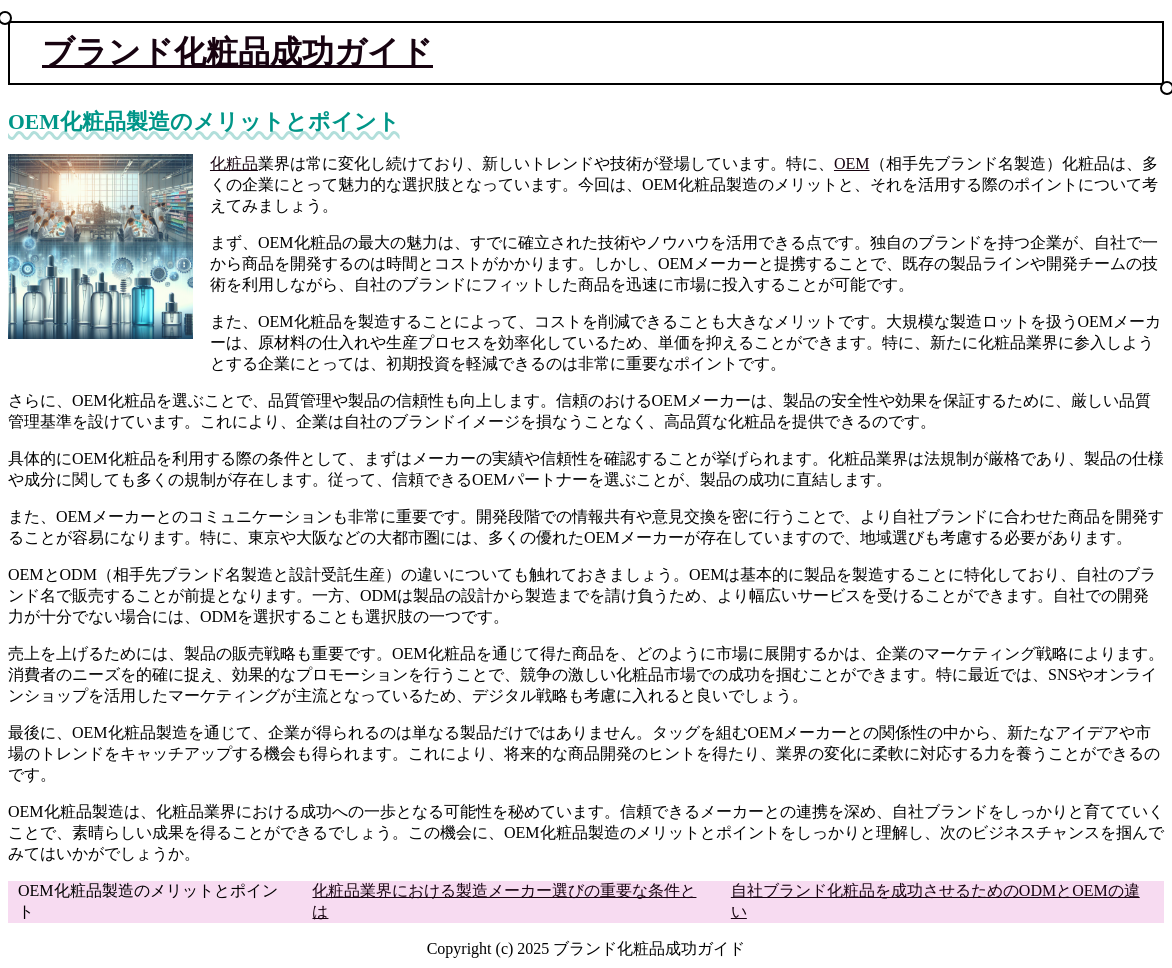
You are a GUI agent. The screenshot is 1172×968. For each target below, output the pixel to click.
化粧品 (234, 163)
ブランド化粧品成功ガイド (237, 52)
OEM (852, 163)
